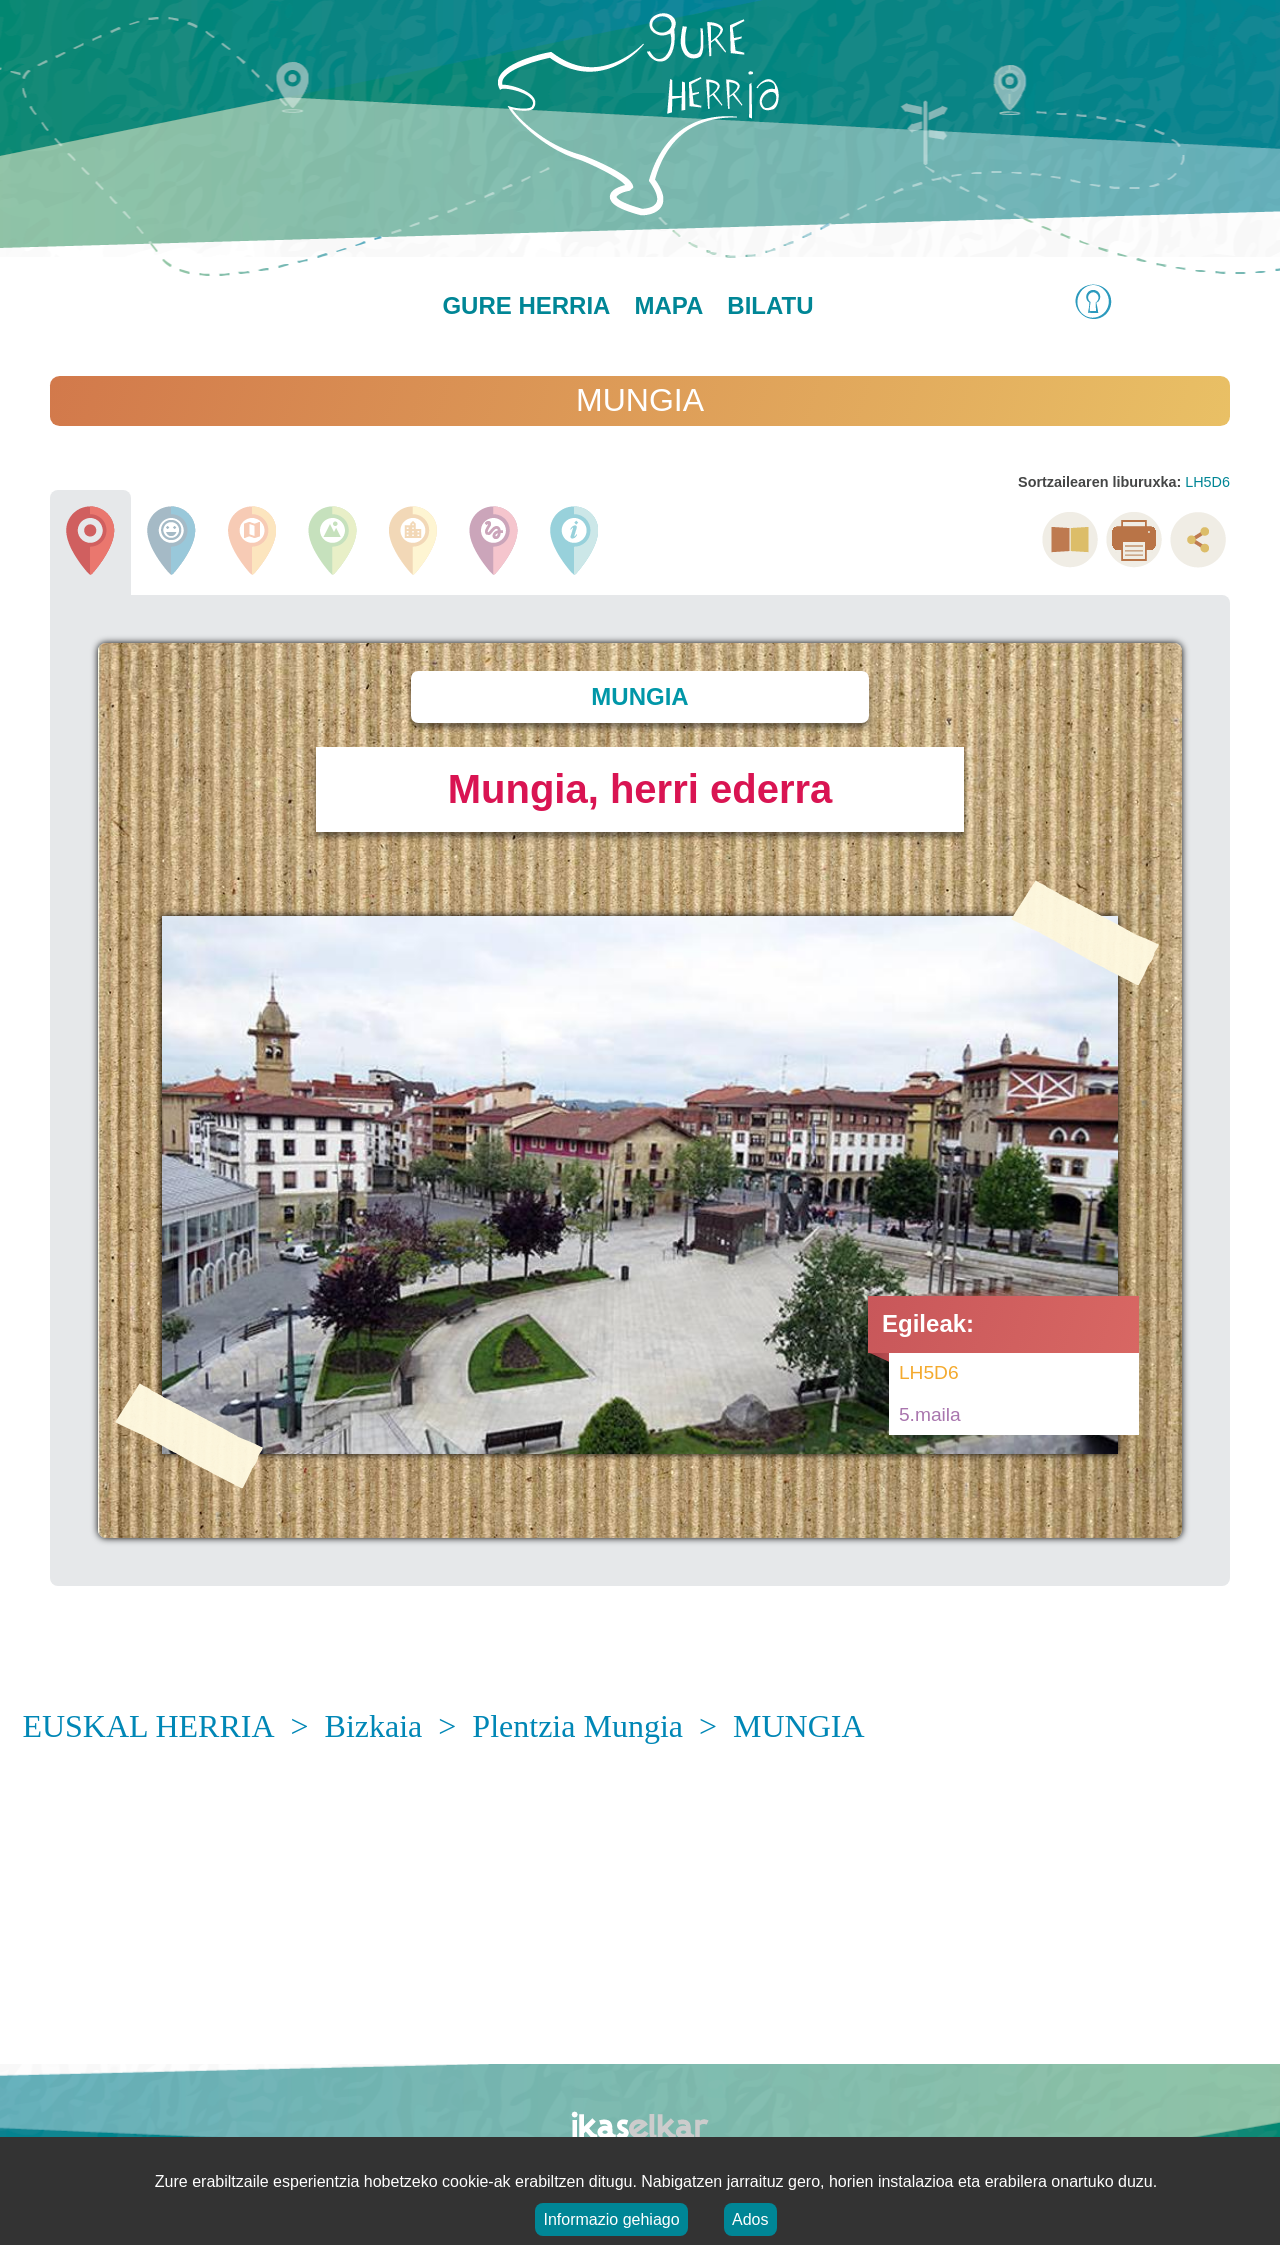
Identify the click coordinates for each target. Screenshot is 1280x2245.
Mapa (668, 305)
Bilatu (770, 305)
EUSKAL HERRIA (148, 1726)
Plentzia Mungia (577, 1726)
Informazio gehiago (611, 2219)
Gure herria (526, 305)
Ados (750, 2219)
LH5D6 (1207, 482)
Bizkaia (374, 1726)
